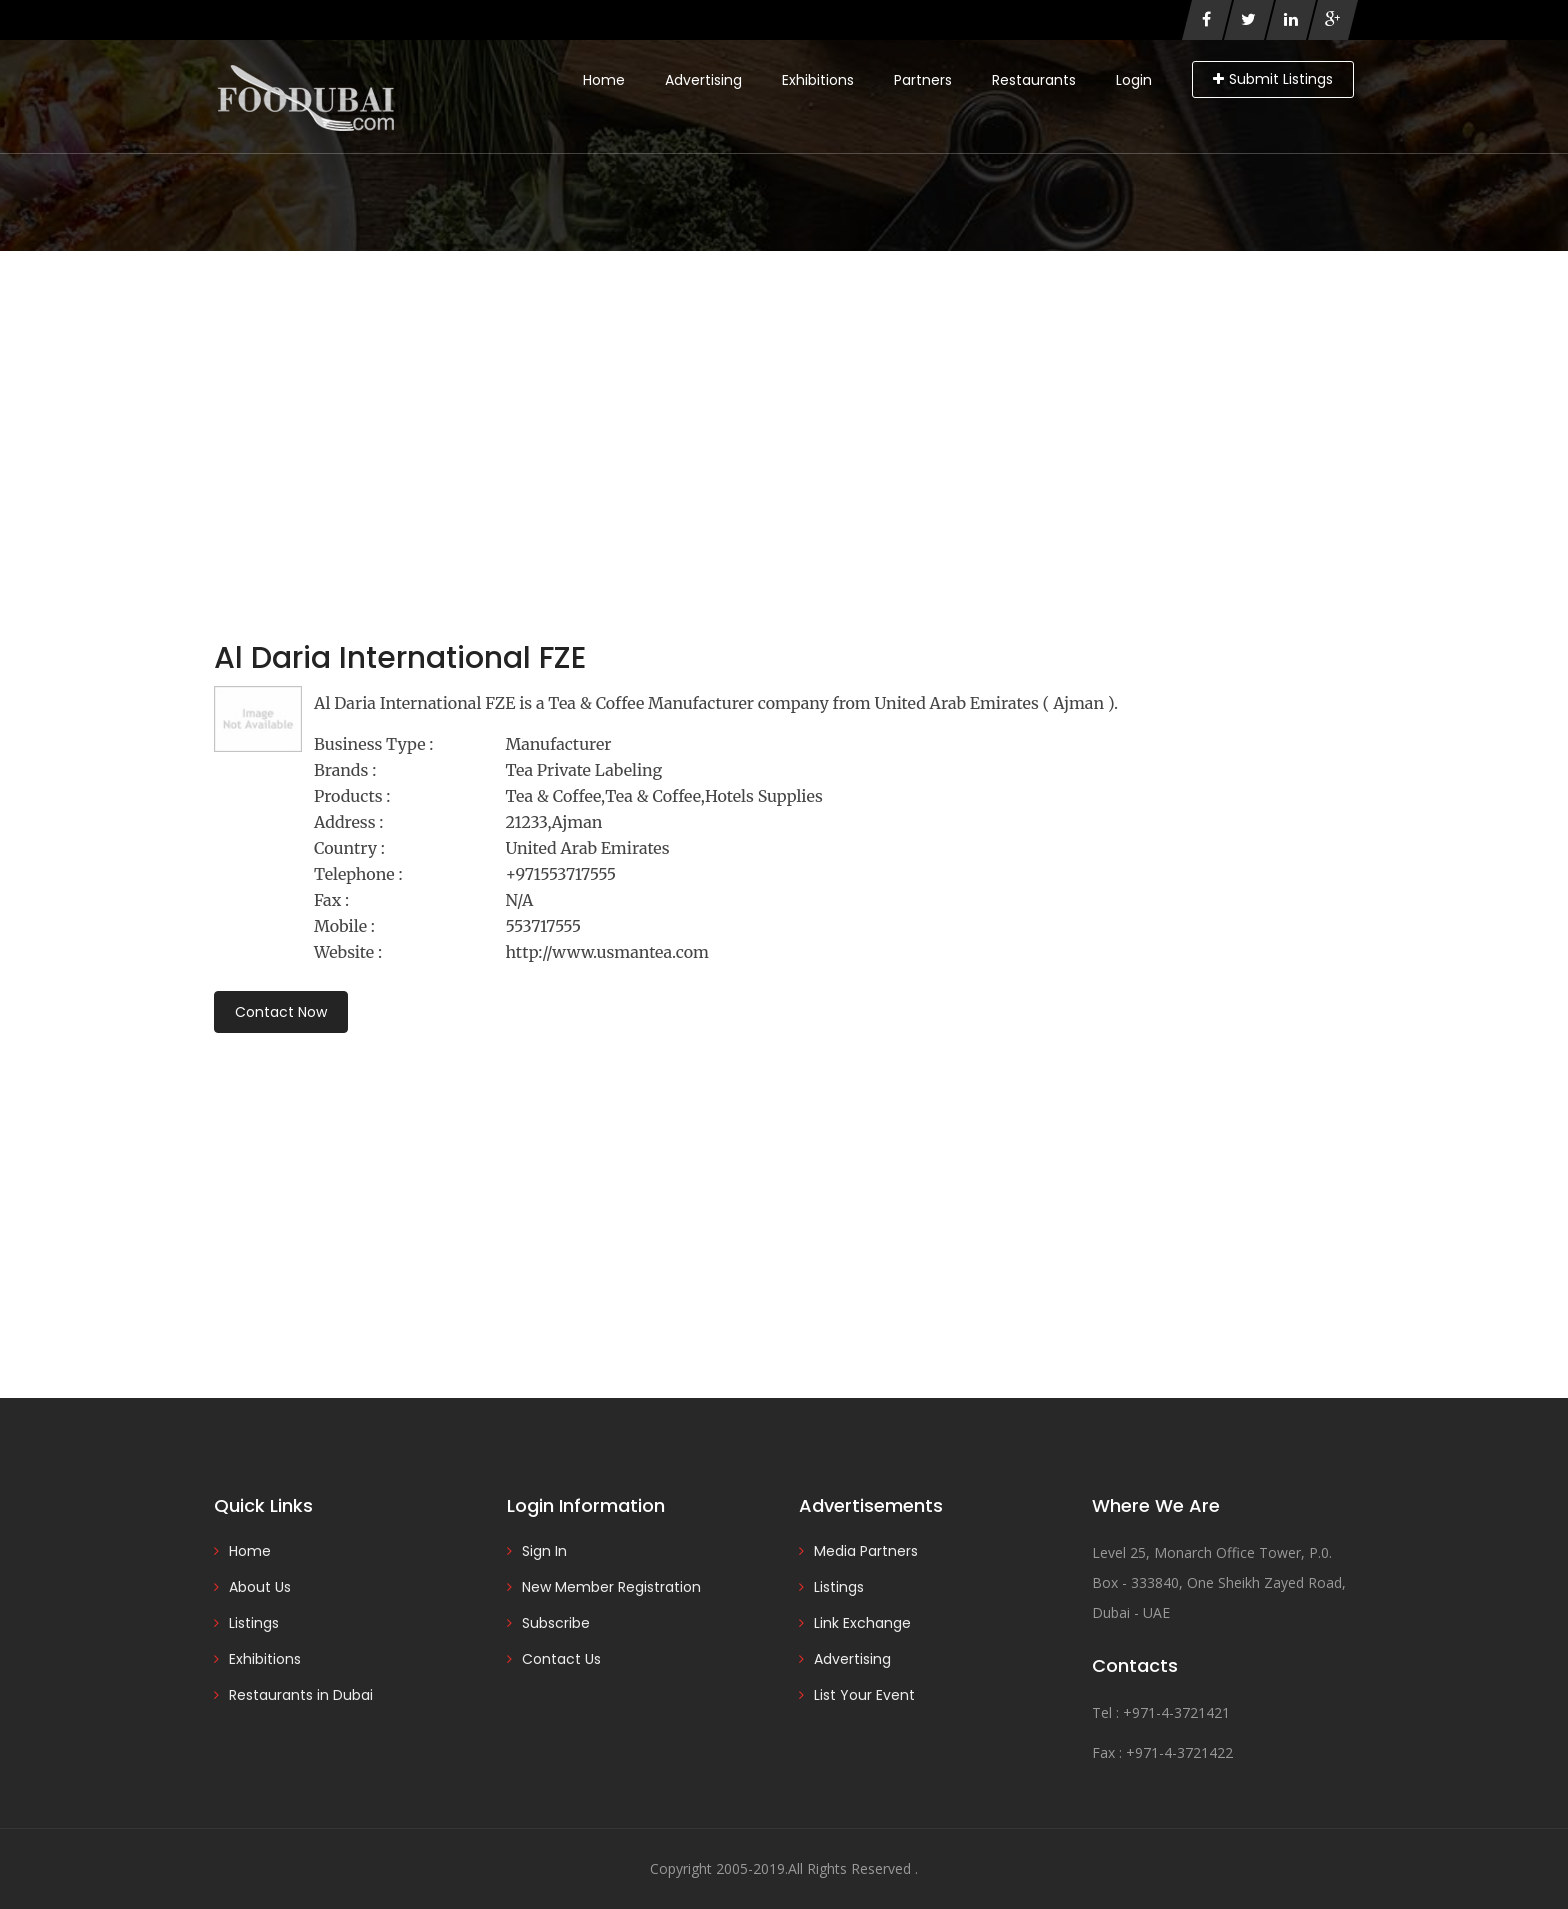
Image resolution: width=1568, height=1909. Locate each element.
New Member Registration (611, 1587)
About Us (260, 1587)
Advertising (703, 80)
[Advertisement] (784, 401)
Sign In (544, 1551)
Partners (923, 80)
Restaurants (1034, 80)
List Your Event (864, 1695)
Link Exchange (862, 1623)
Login (1134, 80)
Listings (254, 1623)
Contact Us (561, 1659)
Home (604, 80)
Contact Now (281, 1012)
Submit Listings (1273, 79)
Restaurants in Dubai (301, 1695)
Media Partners (866, 1551)
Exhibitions (818, 80)
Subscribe (556, 1623)
